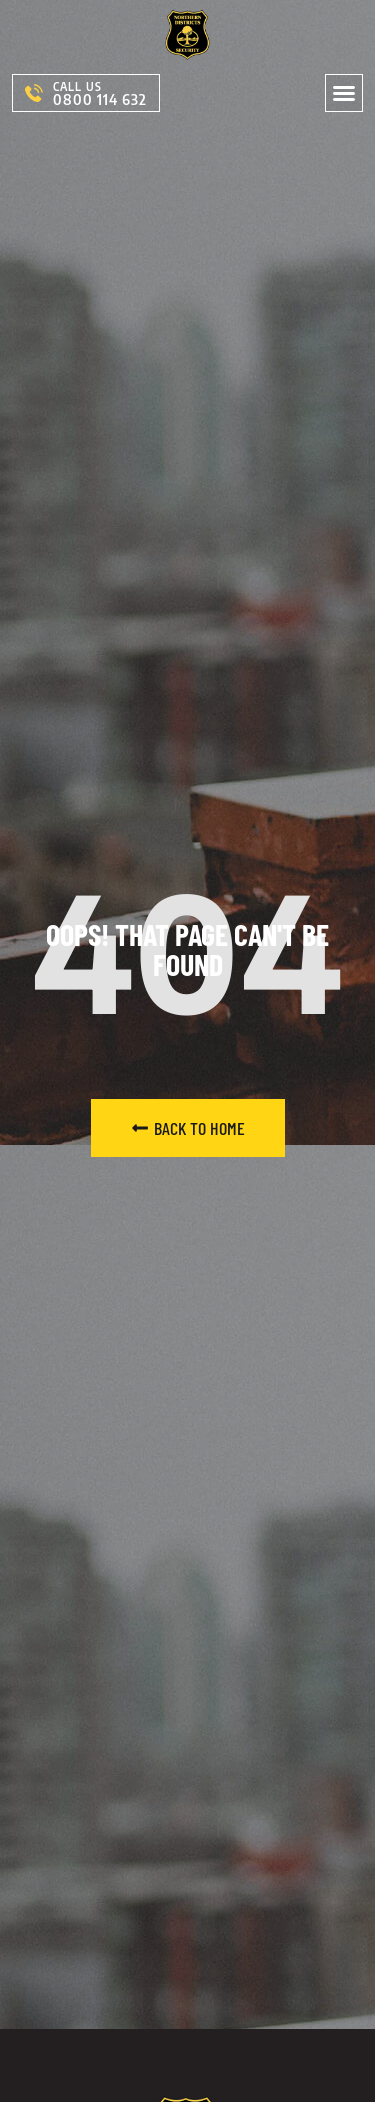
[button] (344, 93)
